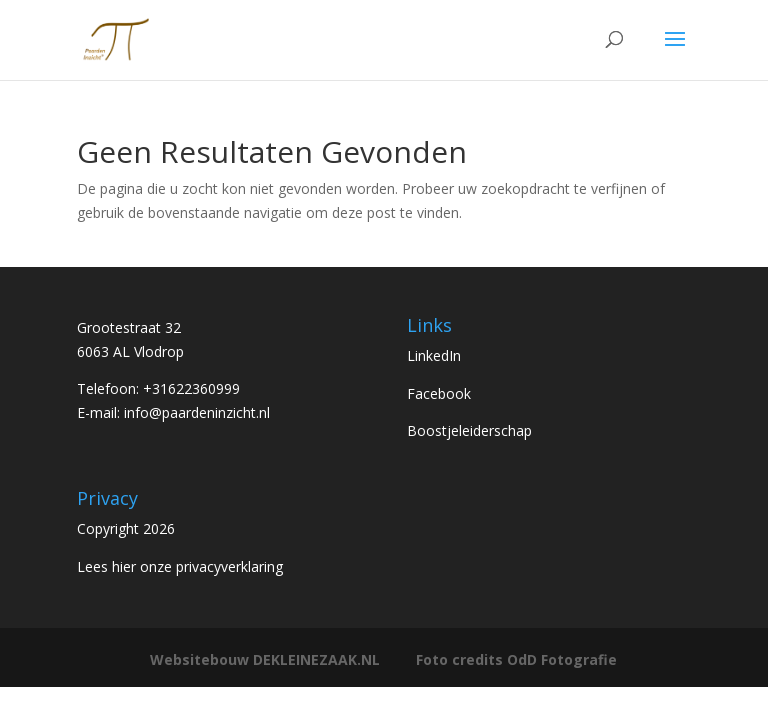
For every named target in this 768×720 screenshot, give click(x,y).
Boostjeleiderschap (469, 430)
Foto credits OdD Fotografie (516, 659)
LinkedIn (434, 355)
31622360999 (196, 388)
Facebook (439, 393)
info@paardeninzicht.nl (197, 412)
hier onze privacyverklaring (197, 566)
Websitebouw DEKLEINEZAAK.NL (265, 659)
